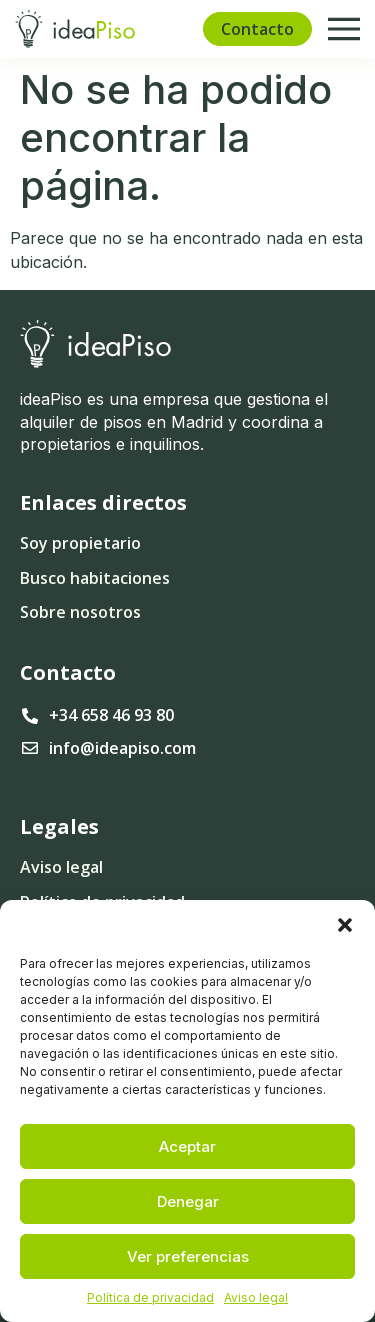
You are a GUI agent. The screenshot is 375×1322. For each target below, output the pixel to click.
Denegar (188, 1201)
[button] (345, 925)
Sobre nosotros (80, 612)
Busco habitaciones (95, 578)
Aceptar (187, 1146)
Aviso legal (256, 1297)
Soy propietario (80, 543)
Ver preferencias (188, 1256)
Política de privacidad (150, 1297)
